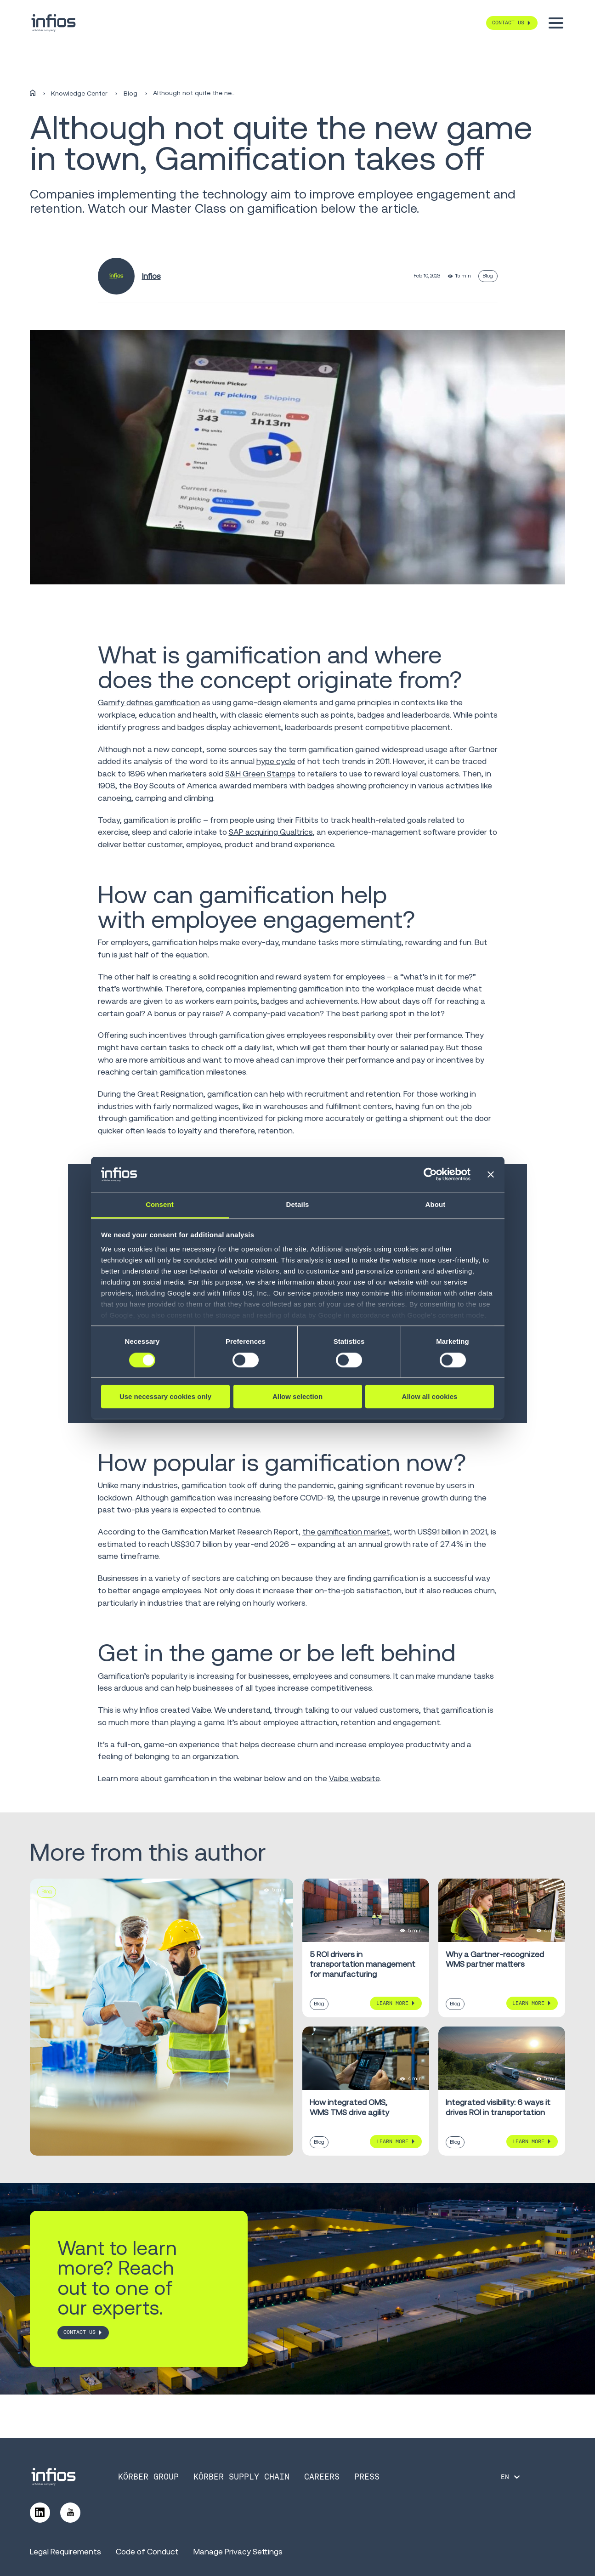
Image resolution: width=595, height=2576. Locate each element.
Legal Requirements (65, 2551)
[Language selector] (511, 2476)
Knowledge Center (79, 93)
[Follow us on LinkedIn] (40, 2512)
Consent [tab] (160, 1205)
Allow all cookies (430, 1396)
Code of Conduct (147, 2551)
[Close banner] (490, 1174)
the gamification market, (347, 1531)
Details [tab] (297, 1205)
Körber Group (148, 2476)
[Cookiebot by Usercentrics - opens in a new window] (430, 1174)
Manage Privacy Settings (238, 2551)
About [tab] (435, 1205)
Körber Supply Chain (241, 2476)
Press (367, 2476)
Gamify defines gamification (149, 702)
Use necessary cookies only (165, 1396)
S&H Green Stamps (260, 773)
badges (320, 785)
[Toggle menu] (556, 23)
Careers (322, 2476)
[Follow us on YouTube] (70, 2512)
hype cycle (275, 761)
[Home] (32, 93)
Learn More (392, 2003)
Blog (130, 93)
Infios (151, 276)
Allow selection (297, 1396)
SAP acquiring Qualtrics (271, 832)
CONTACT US (79, 2332)
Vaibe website (354, 1778)
